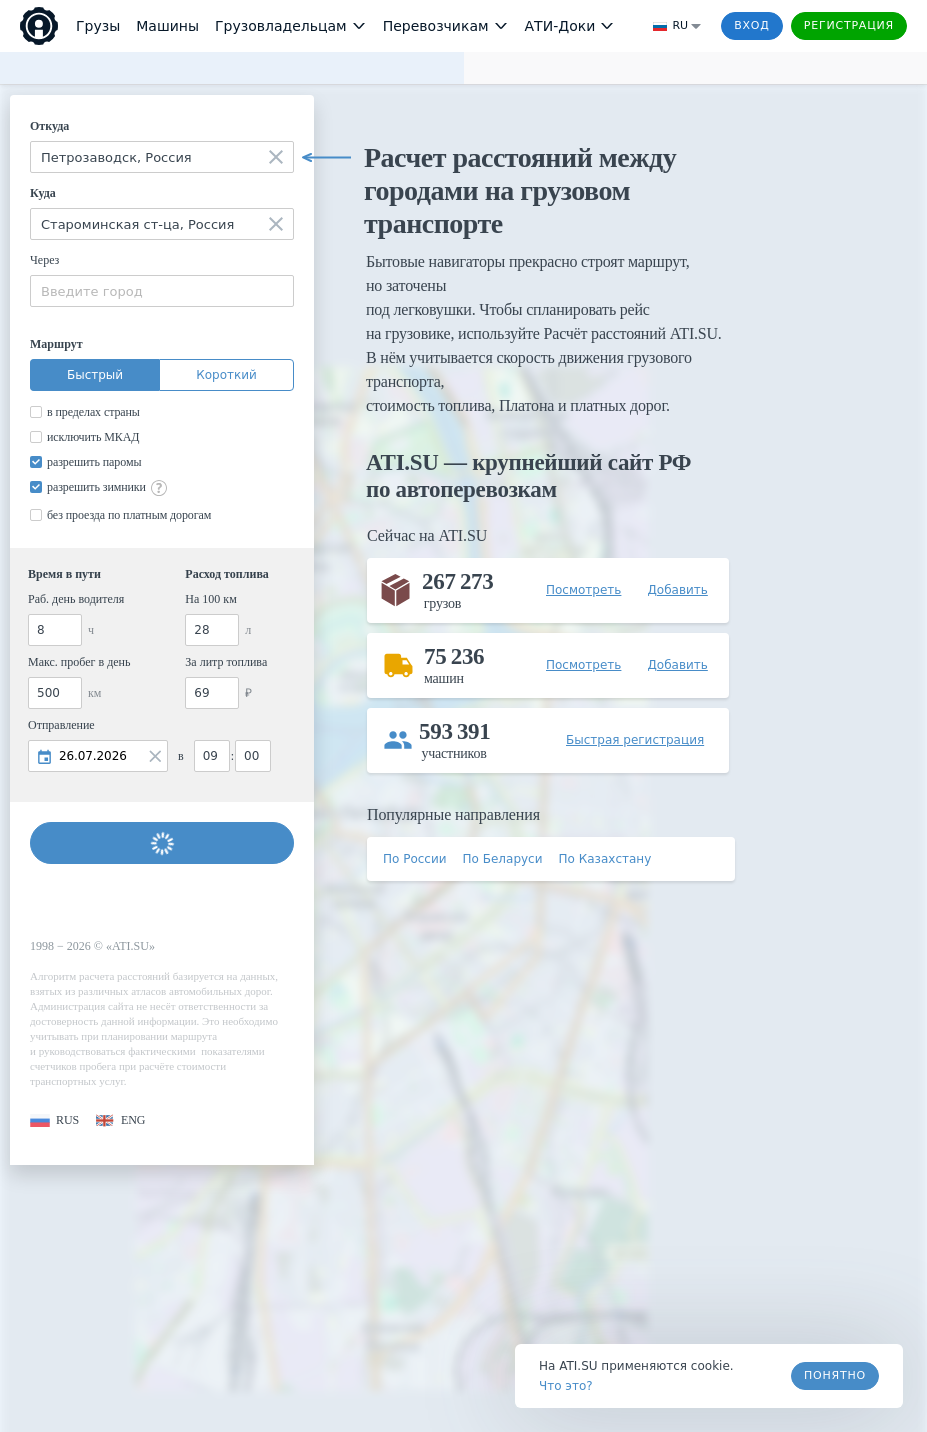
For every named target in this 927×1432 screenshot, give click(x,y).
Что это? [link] (566, 1386)
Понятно (835, 1375)
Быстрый (95, 375)
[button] (54, 1120)
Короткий (226, 375)
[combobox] (162, 157)
